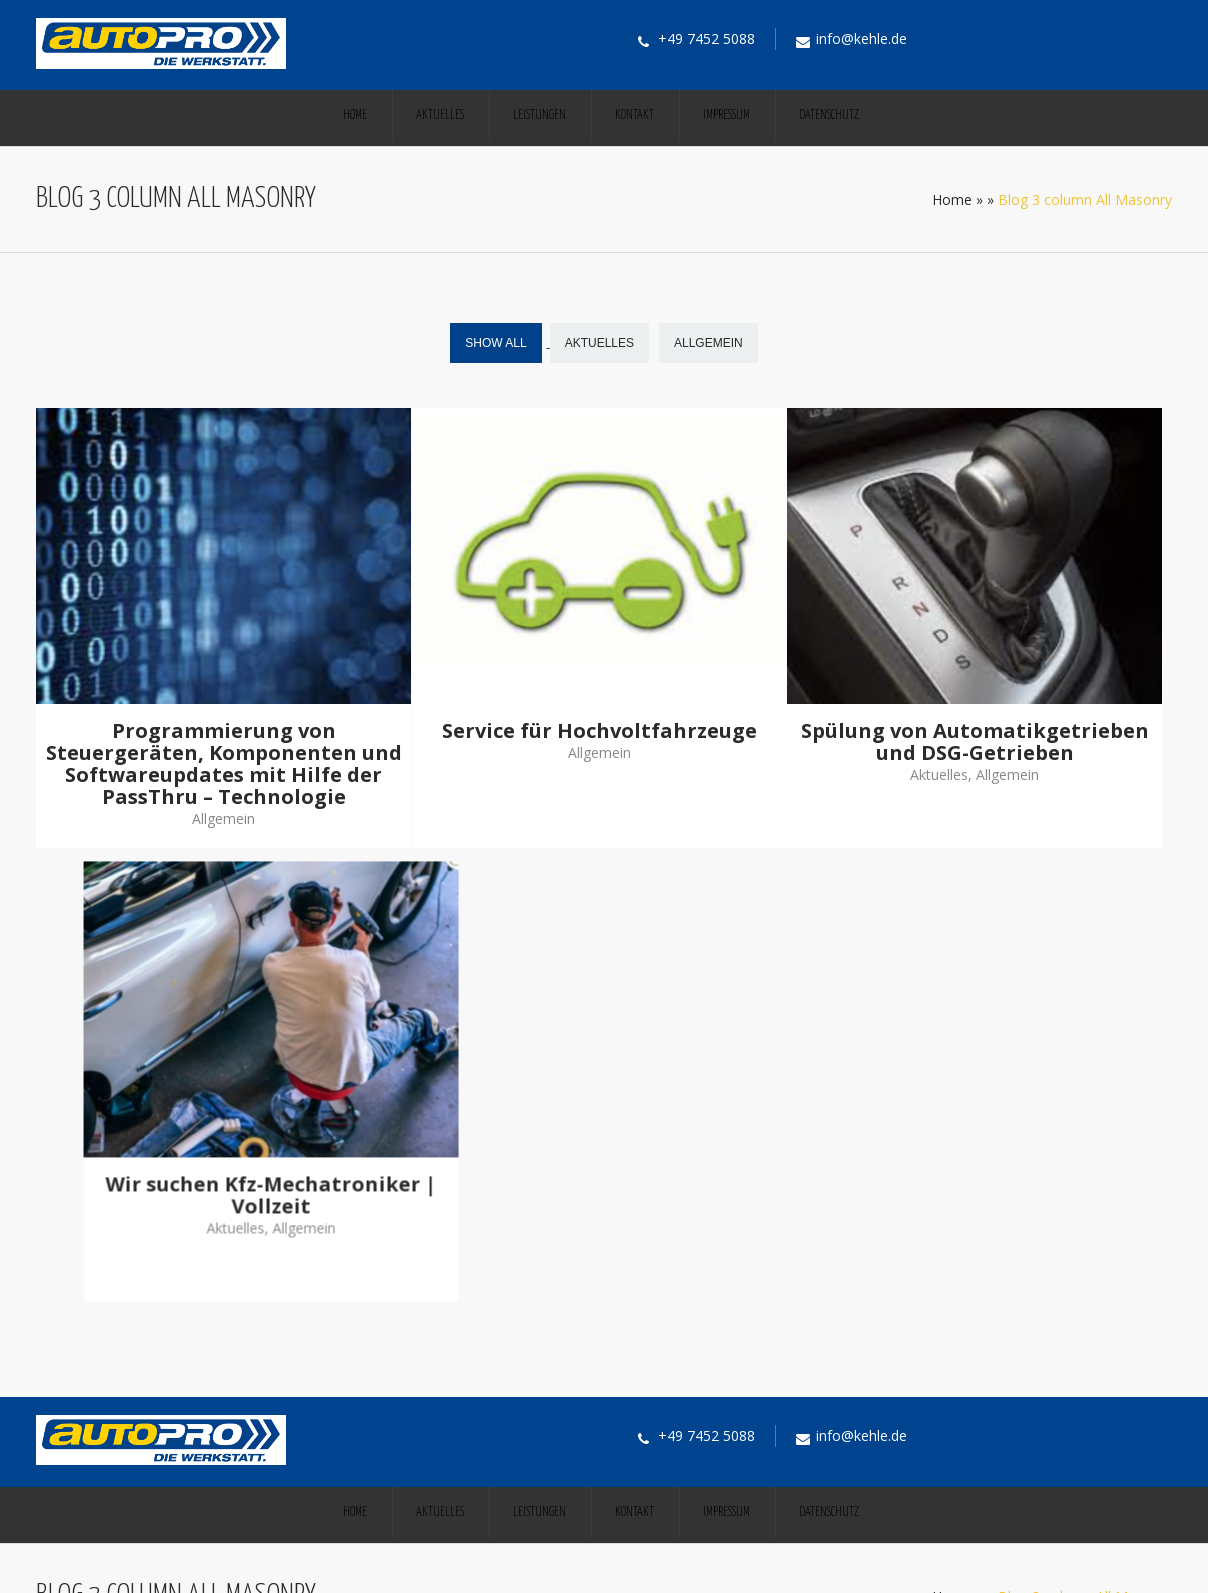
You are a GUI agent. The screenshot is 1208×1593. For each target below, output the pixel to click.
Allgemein (708, 343)
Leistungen (539, 115)
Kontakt (634, 115)
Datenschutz (829, 115)
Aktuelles (440, 115)
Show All (495, 343)
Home (355, 115)
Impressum (726, 115)
